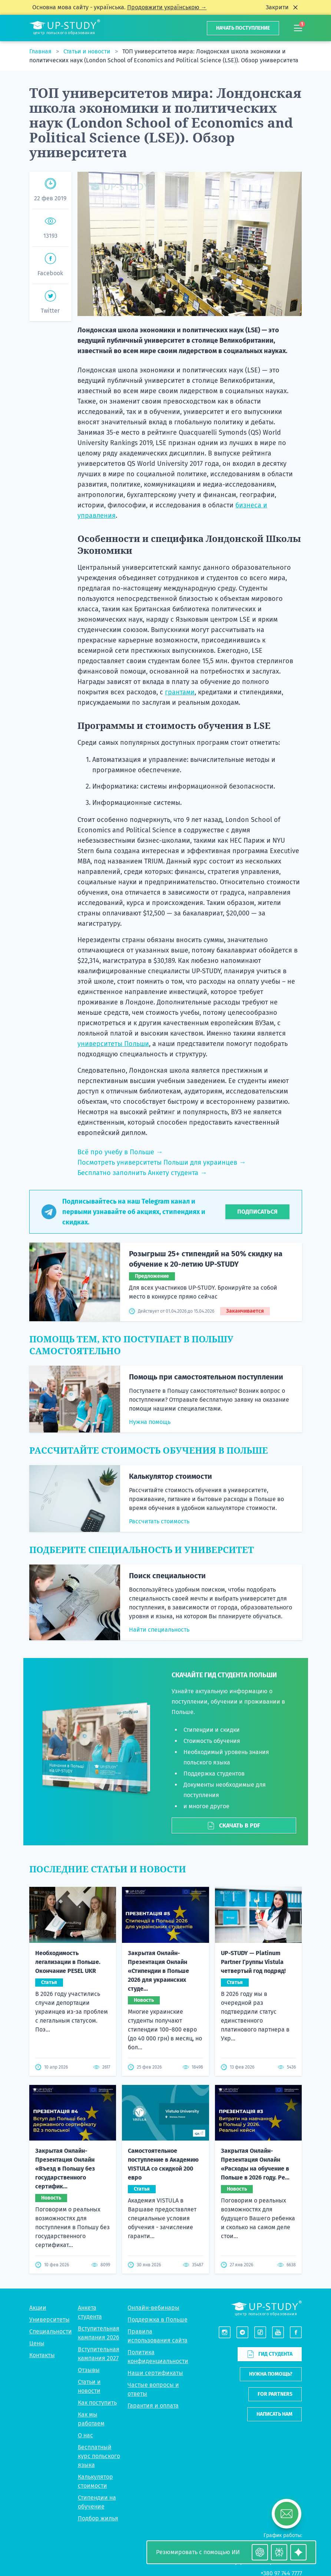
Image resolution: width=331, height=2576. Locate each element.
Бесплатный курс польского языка (99, 2456)
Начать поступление (243, 28)
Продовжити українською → (167, 7)
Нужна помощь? (270, 2374)
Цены (36, 2343)
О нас (85, 2435)
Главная (41, 51)
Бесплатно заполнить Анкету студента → (142, 1173)
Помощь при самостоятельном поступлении (206, 1376)
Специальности (50, 2331)
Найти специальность (159, 1629)
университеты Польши (113, 1044)
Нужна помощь (150, 1421)
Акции (37, 2307)
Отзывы (89, 2369)
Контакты (42, 2355)
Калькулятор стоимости (170, 1476)
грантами (180, 692)
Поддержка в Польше (158, 2319)
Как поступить (97, 2402)
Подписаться (257, 1211)
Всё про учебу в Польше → (120, 1152)
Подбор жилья (98, 2518)
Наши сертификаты (155, 2372)
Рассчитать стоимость (159, 1521)
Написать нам (274, 2414)
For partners (275, 2394)
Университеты (49, 2319)
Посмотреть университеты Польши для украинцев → (161, 1162)
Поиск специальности (167, 1575)
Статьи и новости (87, 51)
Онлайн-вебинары (153, 2307)
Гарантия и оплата (153, 2405)
